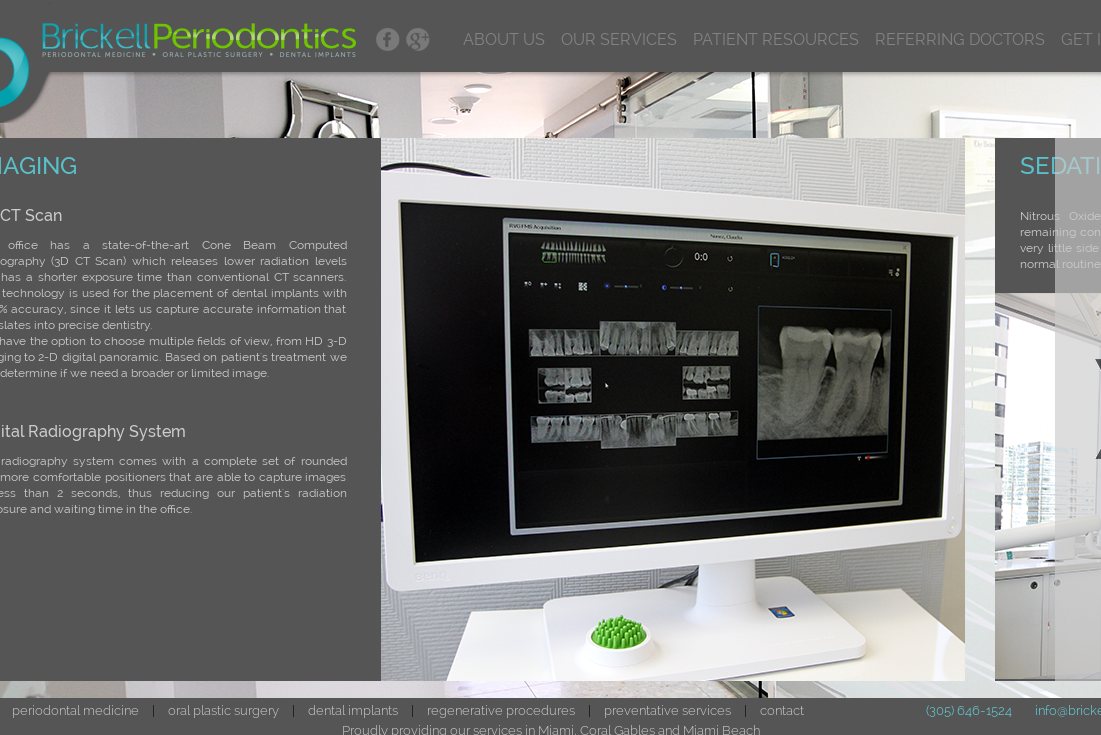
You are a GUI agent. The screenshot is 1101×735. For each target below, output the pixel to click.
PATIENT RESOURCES (776, 39)
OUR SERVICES (619, 39)
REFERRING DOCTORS (960, 39)
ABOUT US (504, 39)
